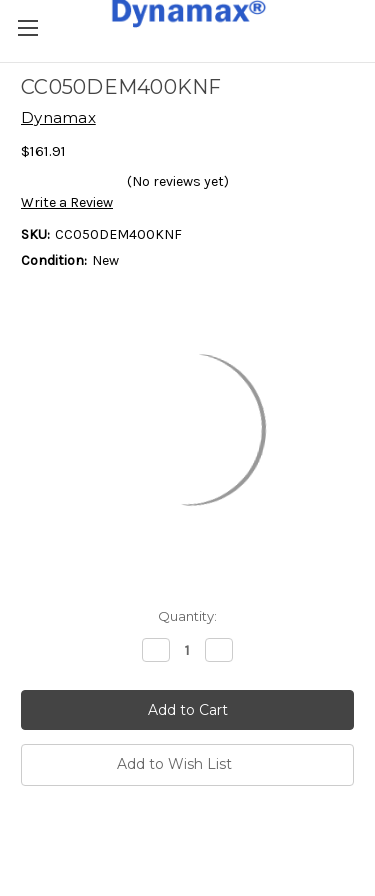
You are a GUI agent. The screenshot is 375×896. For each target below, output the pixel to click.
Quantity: (187, 616)
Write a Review (67, 202)
